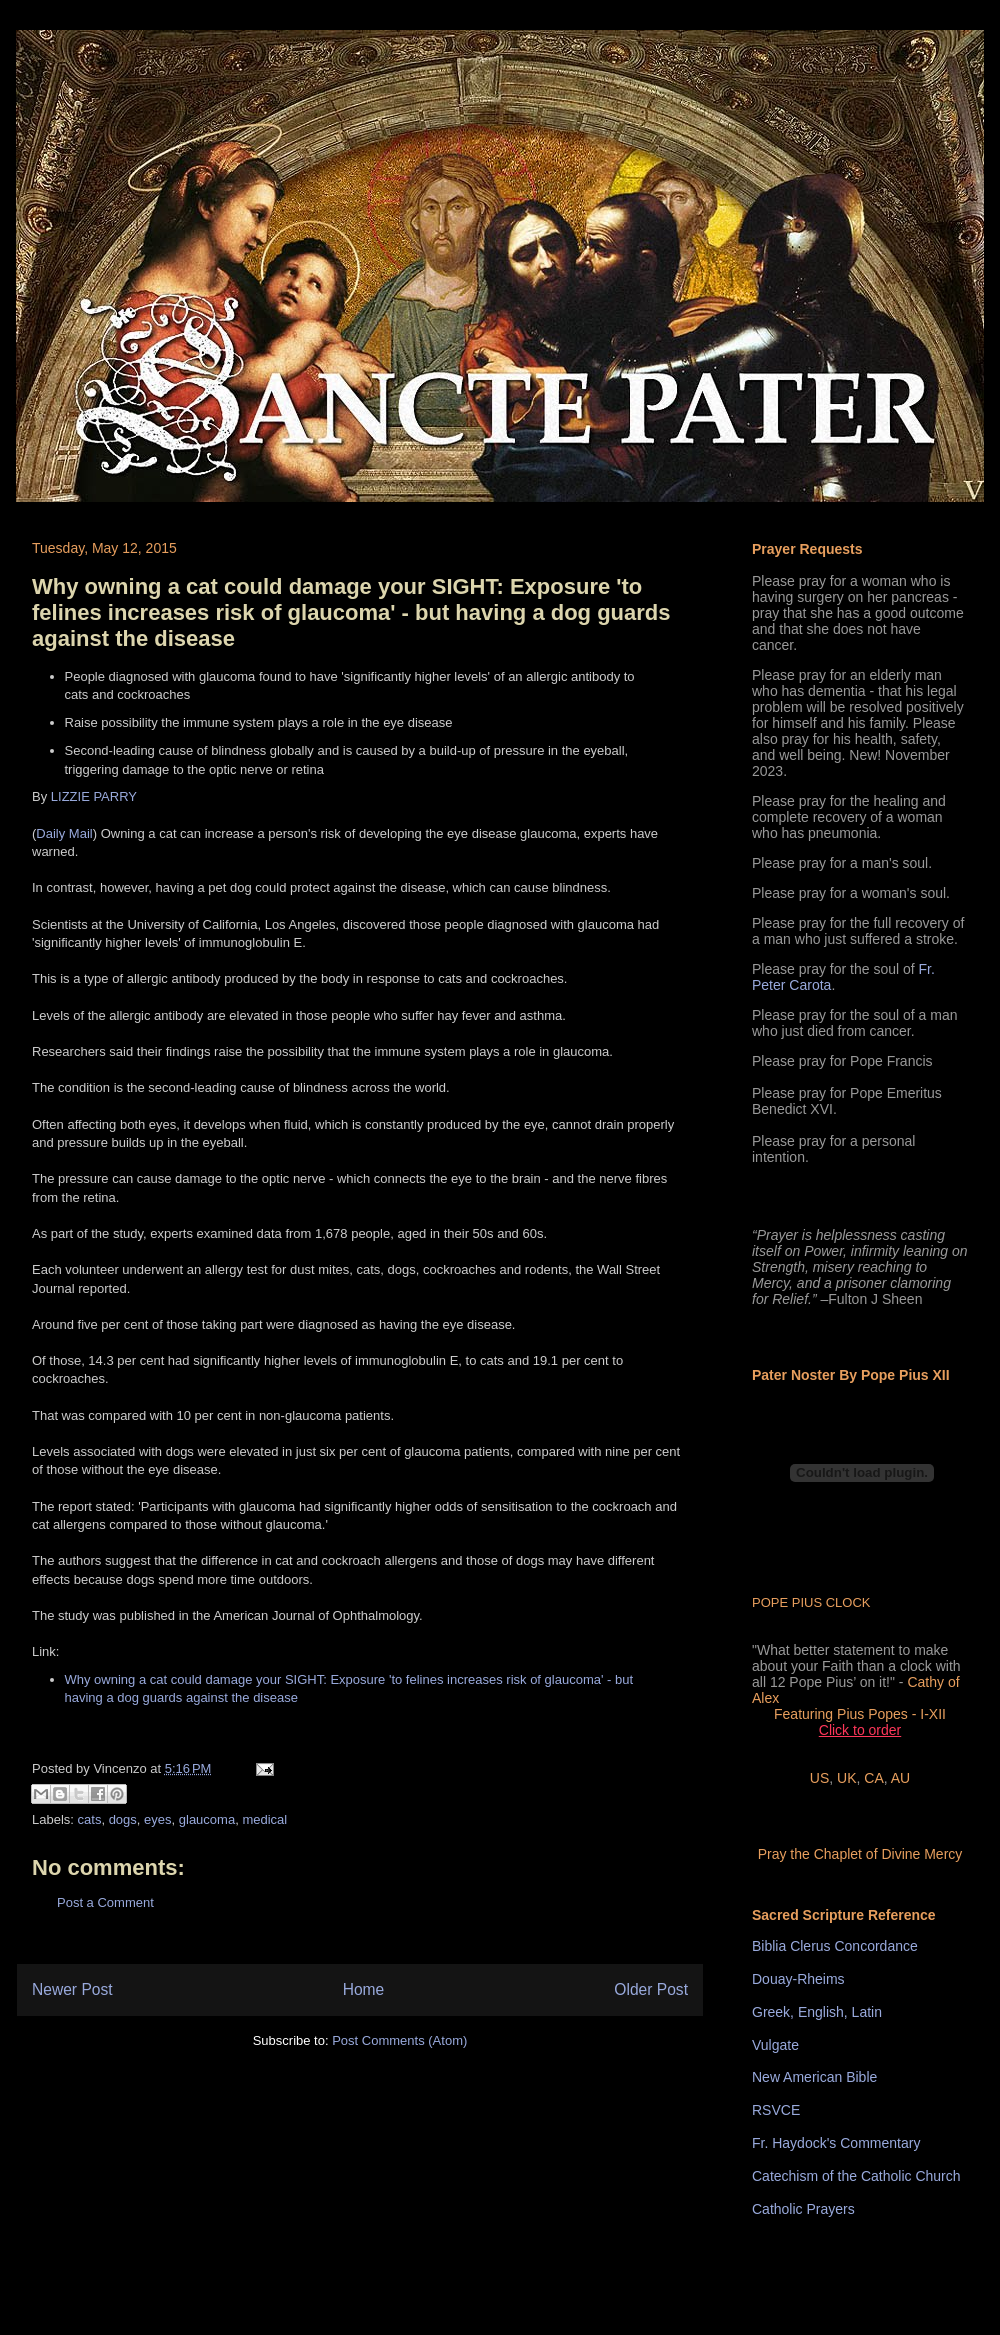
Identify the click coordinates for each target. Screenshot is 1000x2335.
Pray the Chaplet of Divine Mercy (860, 1854)
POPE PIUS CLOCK (811, 1602)
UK (846, 1778)
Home (364, 1989)
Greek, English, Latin (817, 2012)
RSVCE (776, 2110)
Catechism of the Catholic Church (856, 2176)
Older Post (651, 1989)
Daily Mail (64, 833)
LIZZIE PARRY (94, 796)
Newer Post (72, 1989)
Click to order (860, 1730)
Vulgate (775, 2045)
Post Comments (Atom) (399, 2040)
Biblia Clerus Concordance (835, 1946)
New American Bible (814, 2077)
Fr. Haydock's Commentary (836, 2143)
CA (873, 1778)
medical (264, 1819)
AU (900, 1778)
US (819, 1778)
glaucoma (207, 1819)
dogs (123, 1819)
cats (90, 1819)
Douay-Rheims (798, 1979)
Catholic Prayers (803, 2209)
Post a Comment (105, 1902)
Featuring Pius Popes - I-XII (860, 1714)
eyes (157, 1819)
